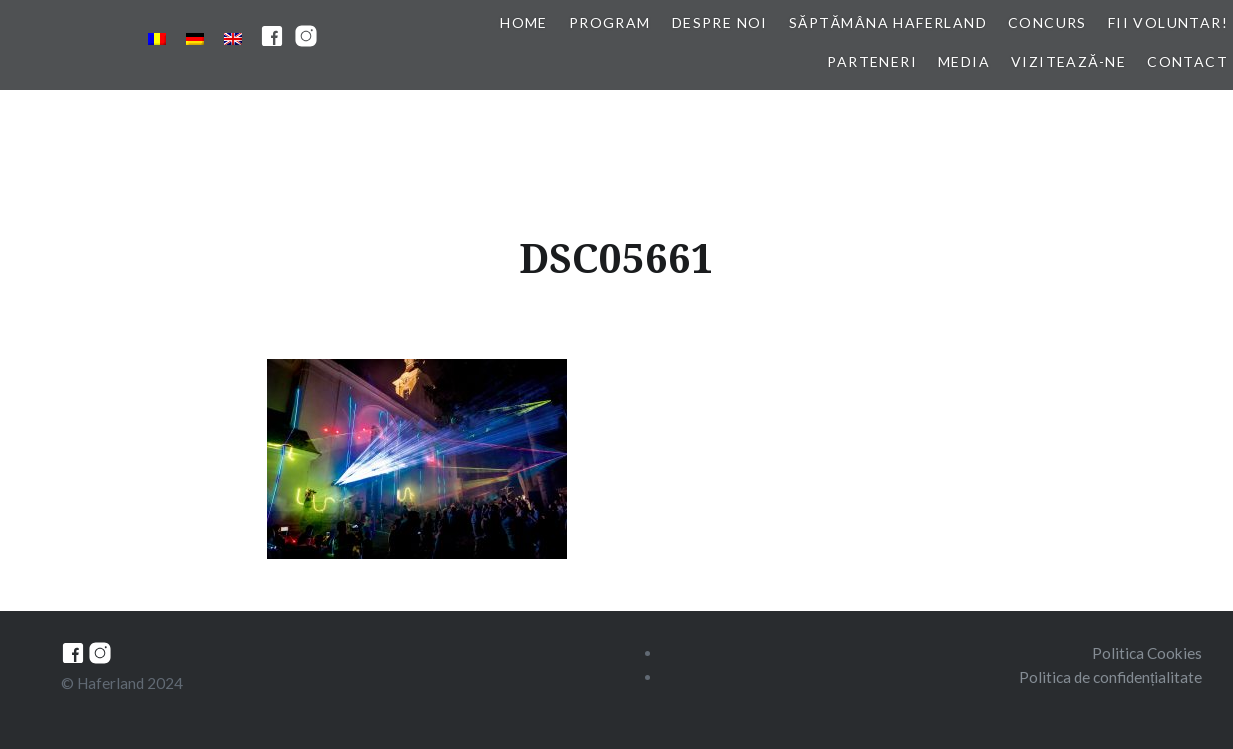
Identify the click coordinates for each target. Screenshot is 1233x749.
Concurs (1047, 22)
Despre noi (720, 22)
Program (610, 22)
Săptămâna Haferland (888, 22)
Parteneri (872, 61)
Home (524, 22)
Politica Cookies (1147, 653)
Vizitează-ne (1068, 61)
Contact (1187, 61)
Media (964, 61)
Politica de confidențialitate (1110, 677)
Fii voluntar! (1168, 22)
